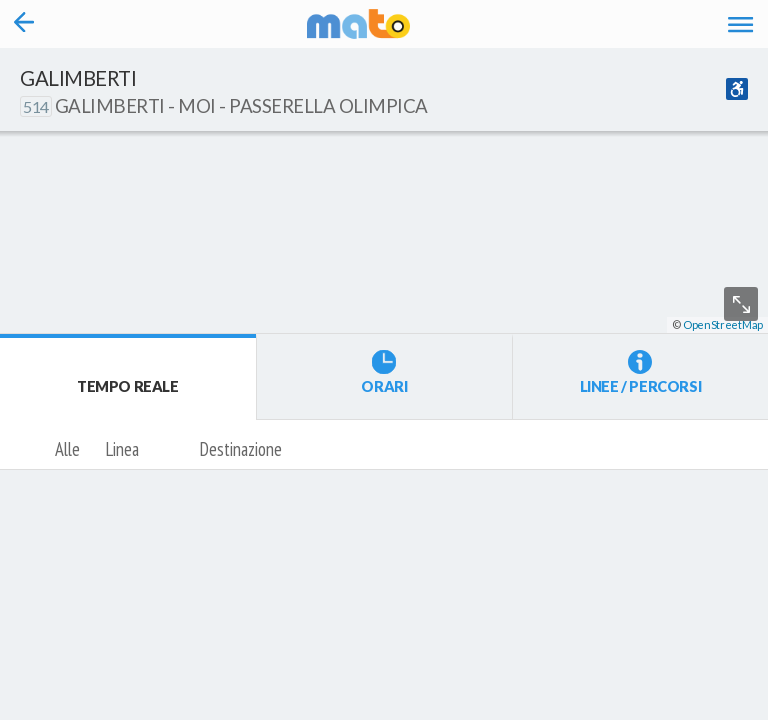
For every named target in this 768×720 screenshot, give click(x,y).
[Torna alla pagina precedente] (24, 24)
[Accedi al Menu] (740, 24)
